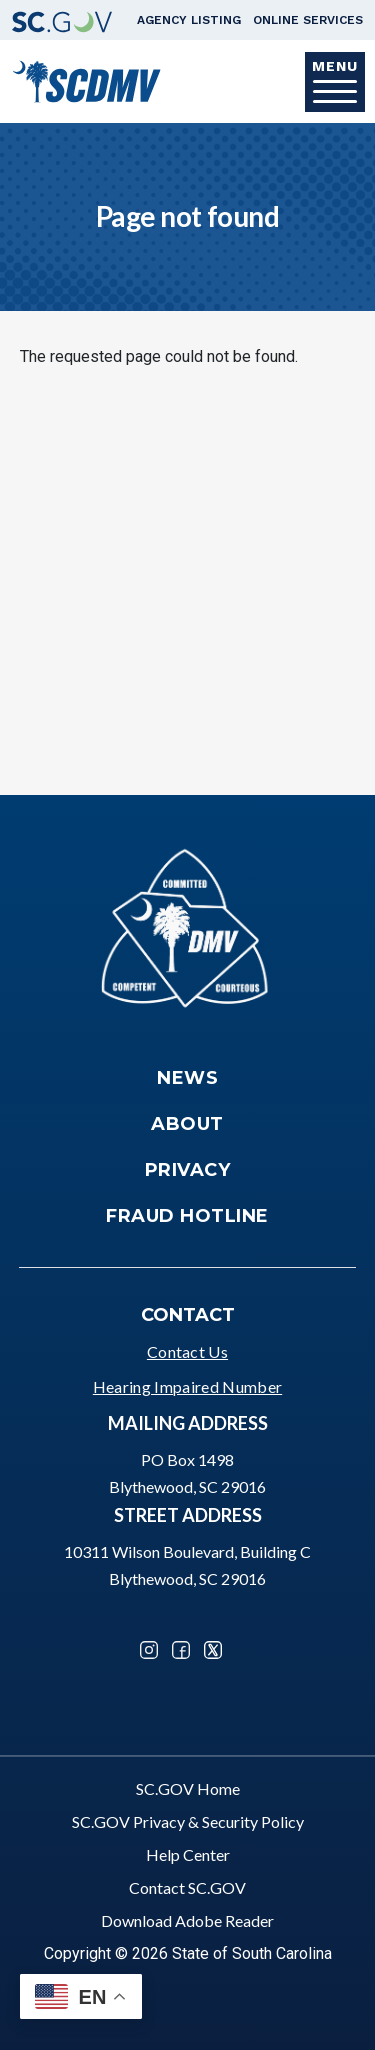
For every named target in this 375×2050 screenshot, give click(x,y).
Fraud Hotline (187, 1216)
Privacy (188, 1170)
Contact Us (187, 1351)
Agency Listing (189, 20)
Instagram (149, 1650)
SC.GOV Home (188, 1788)
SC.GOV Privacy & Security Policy (188, 1821)
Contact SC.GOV (187, 1887)
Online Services (308, 20)
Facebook (181, 1650)
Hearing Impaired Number (187, 1386)
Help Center (188, 1854)
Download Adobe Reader (187, 1920)
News (187, 1078)
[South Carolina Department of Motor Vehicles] (86, 79)
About (187, 1124)
